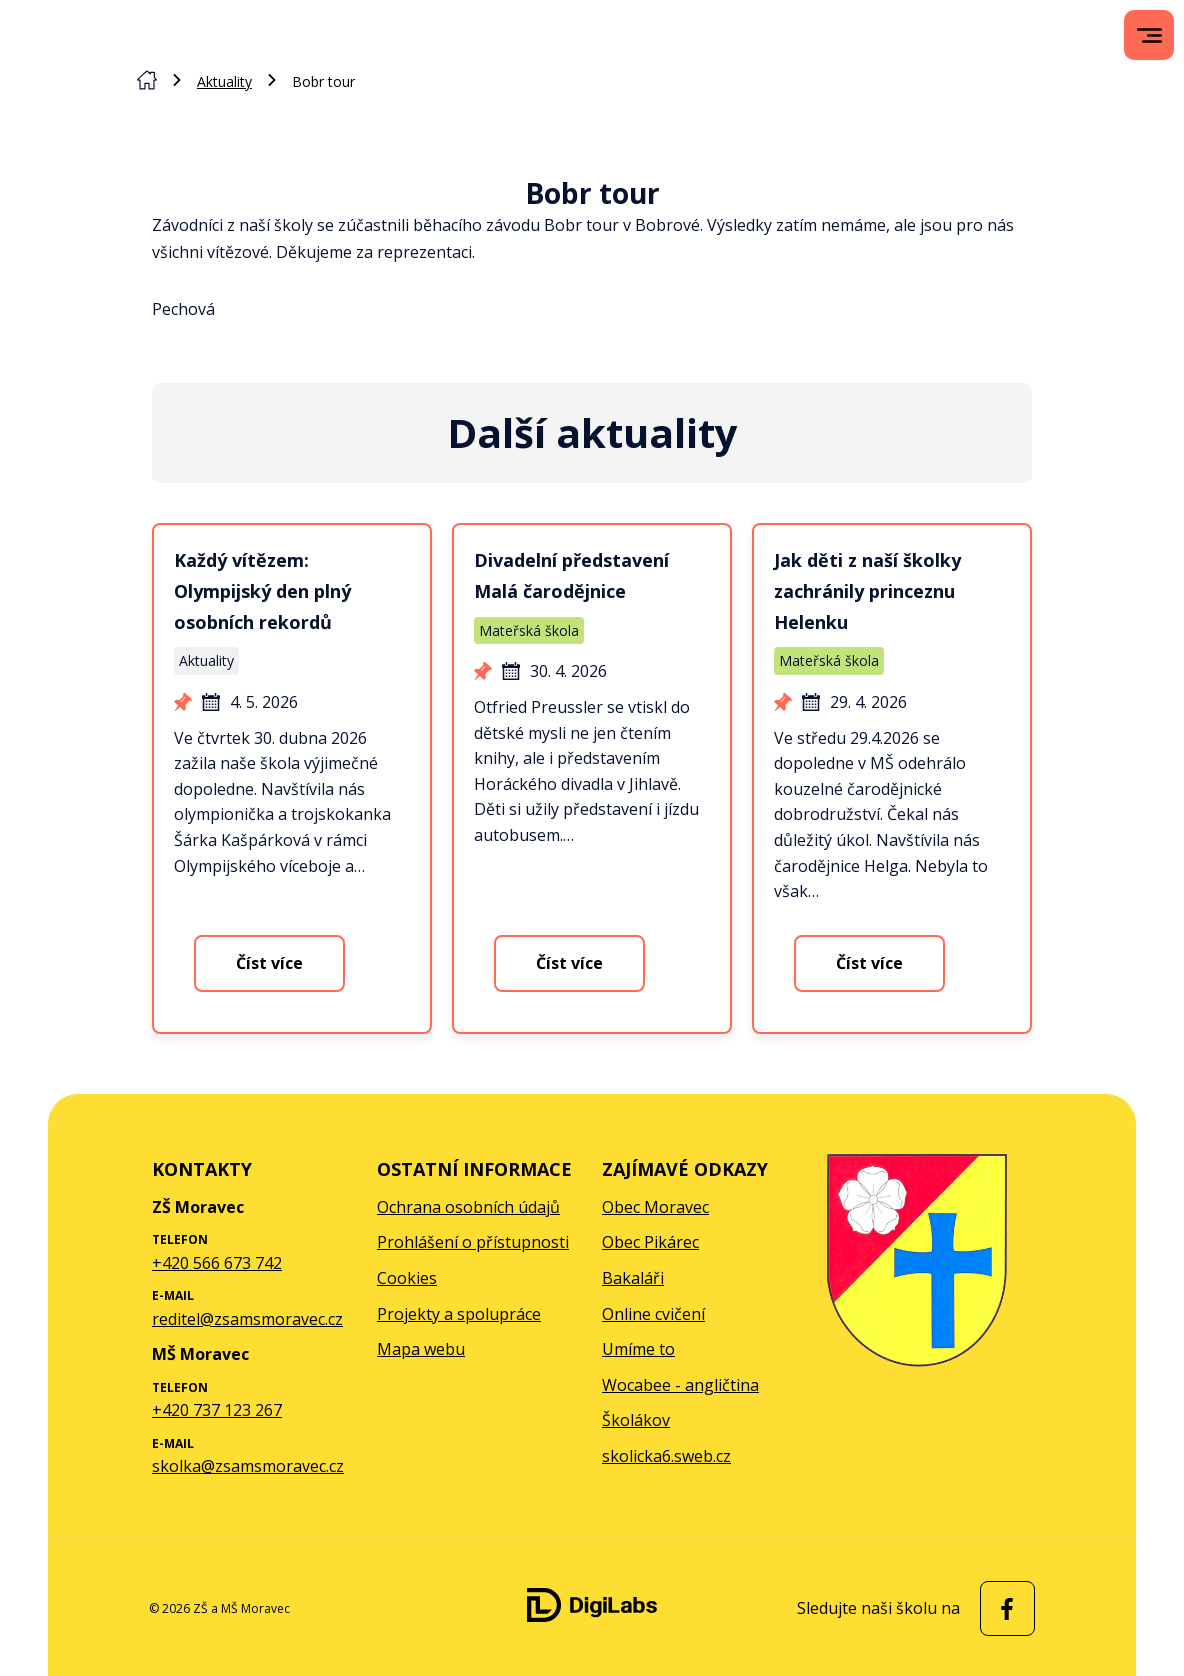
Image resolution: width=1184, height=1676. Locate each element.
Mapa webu (421, 1349)
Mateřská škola (529, 630)
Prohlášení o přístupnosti (473, 1242)
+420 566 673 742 (217, 1263)
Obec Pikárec (650, 1242)
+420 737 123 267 (217, 1410)
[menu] (1149, 35)
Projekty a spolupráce (459, 1314)
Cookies (407, 1278)
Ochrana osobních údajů (468, 1207)
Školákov (636, 1420)
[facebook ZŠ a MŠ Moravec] (1002, 1608)
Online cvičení (653, 1314)
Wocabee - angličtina (680, 1385)
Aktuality (224, 81)
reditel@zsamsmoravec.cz (247, 1319)
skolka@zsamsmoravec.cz (248, 1466)
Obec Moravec (655, 1207)
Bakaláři (633, 1278)
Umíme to (638, 1349)
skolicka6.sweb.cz (666, 1456)
